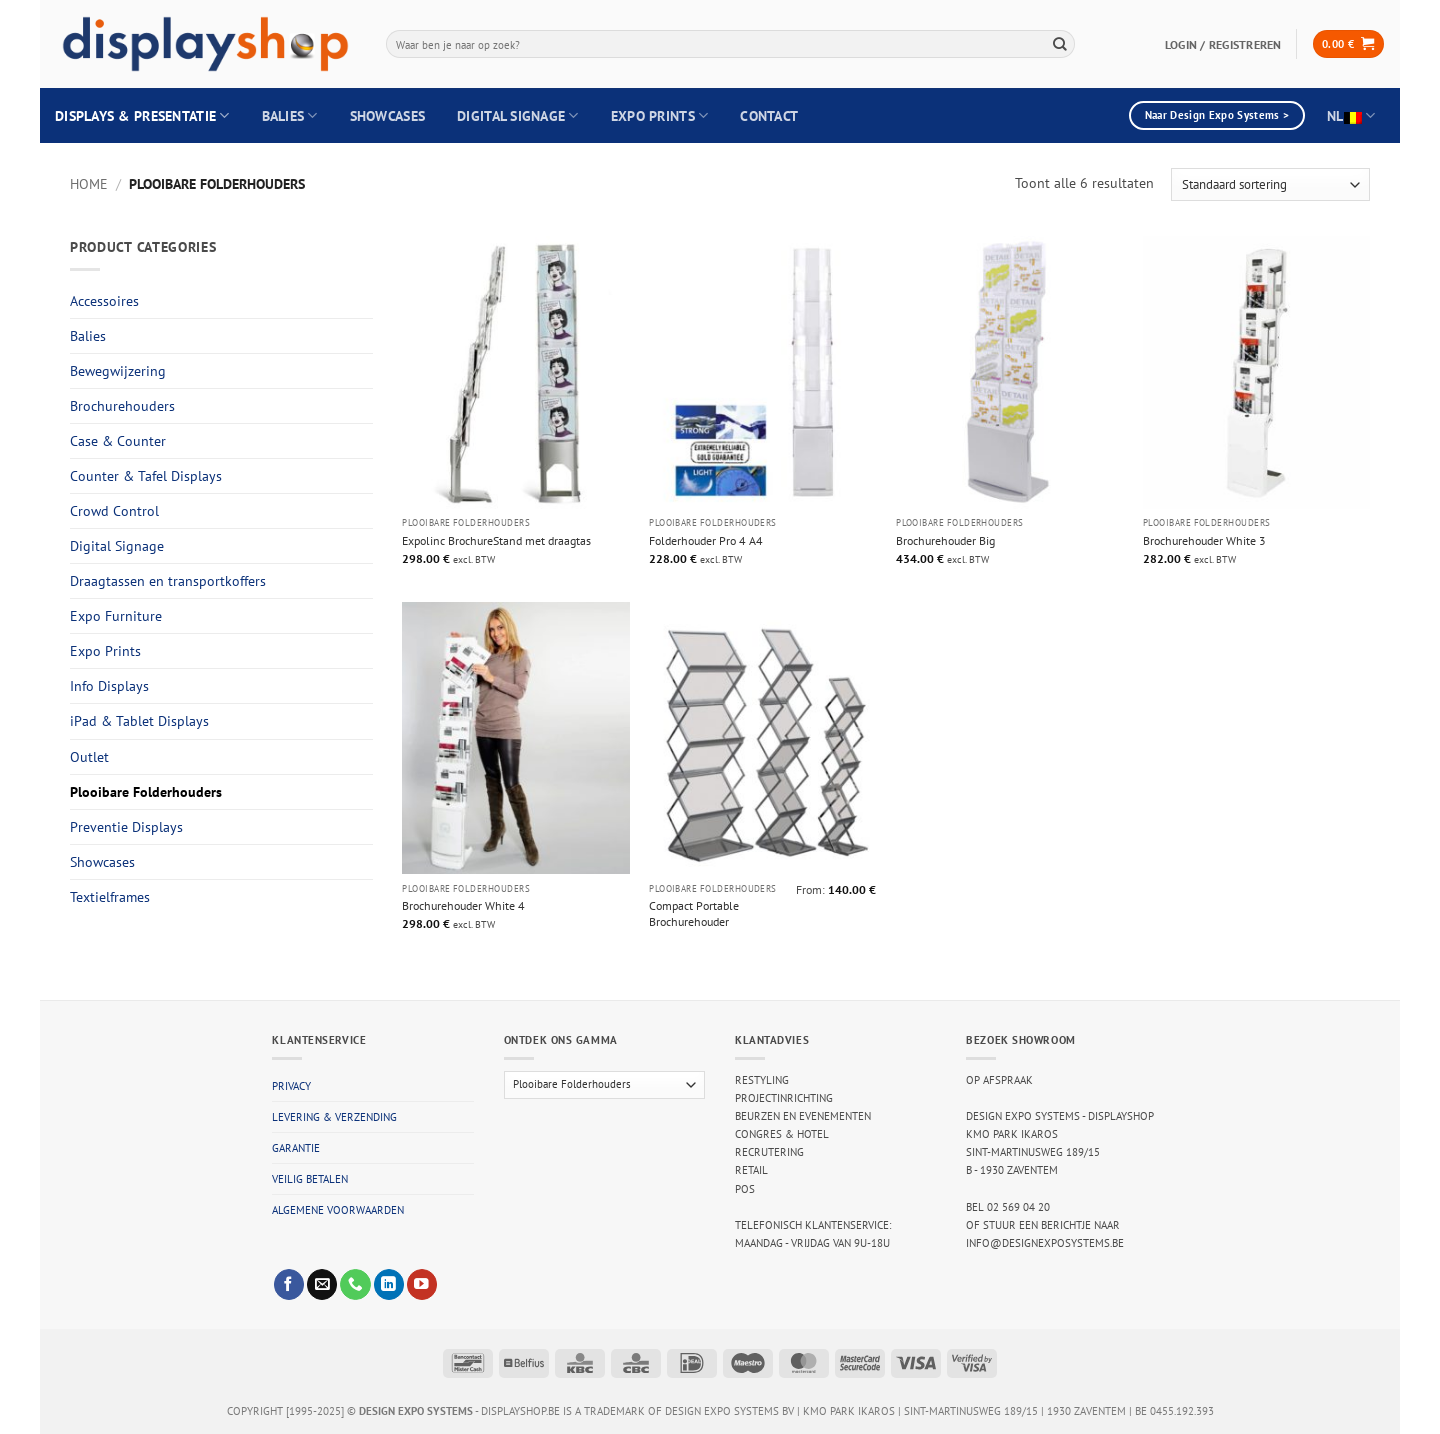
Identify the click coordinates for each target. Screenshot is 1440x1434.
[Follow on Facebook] (289, 1284)
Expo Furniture (116, 616)
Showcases (387, 116)
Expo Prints (660, 115)
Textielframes (110, 897)
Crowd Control (114, 511)
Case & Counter (118, 441)
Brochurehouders (122, 406)
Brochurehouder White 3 (1204, 540)
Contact (769, 116)
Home (89, 184)
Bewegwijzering (118, 371)
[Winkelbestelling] (1270, 184)
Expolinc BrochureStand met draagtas (496, 540)
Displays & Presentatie (142, 115)
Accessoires (104, 301)
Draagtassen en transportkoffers (168, 581)
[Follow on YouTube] (422, 1284)
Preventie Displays (126, 827)
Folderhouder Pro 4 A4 (706, 540)
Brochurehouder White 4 (463, 905)
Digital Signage (518, 115)
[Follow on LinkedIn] (389, 1284)
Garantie (296, 1148)
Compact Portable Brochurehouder (694, 913)
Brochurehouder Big (945, 540)
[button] (1348, 44)
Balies (290, 115)
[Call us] (355, 1284)
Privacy (291, 1086)
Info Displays (109, 686)
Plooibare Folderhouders (146, 792)
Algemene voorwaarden (338, 1210)
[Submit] (1060, 43)
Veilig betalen (310, 1179)
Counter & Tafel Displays (146, 476)
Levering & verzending (334, 1117)
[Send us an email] (322, 1284)
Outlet (89, 757)
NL (1351, 116)
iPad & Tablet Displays (139, 721)
